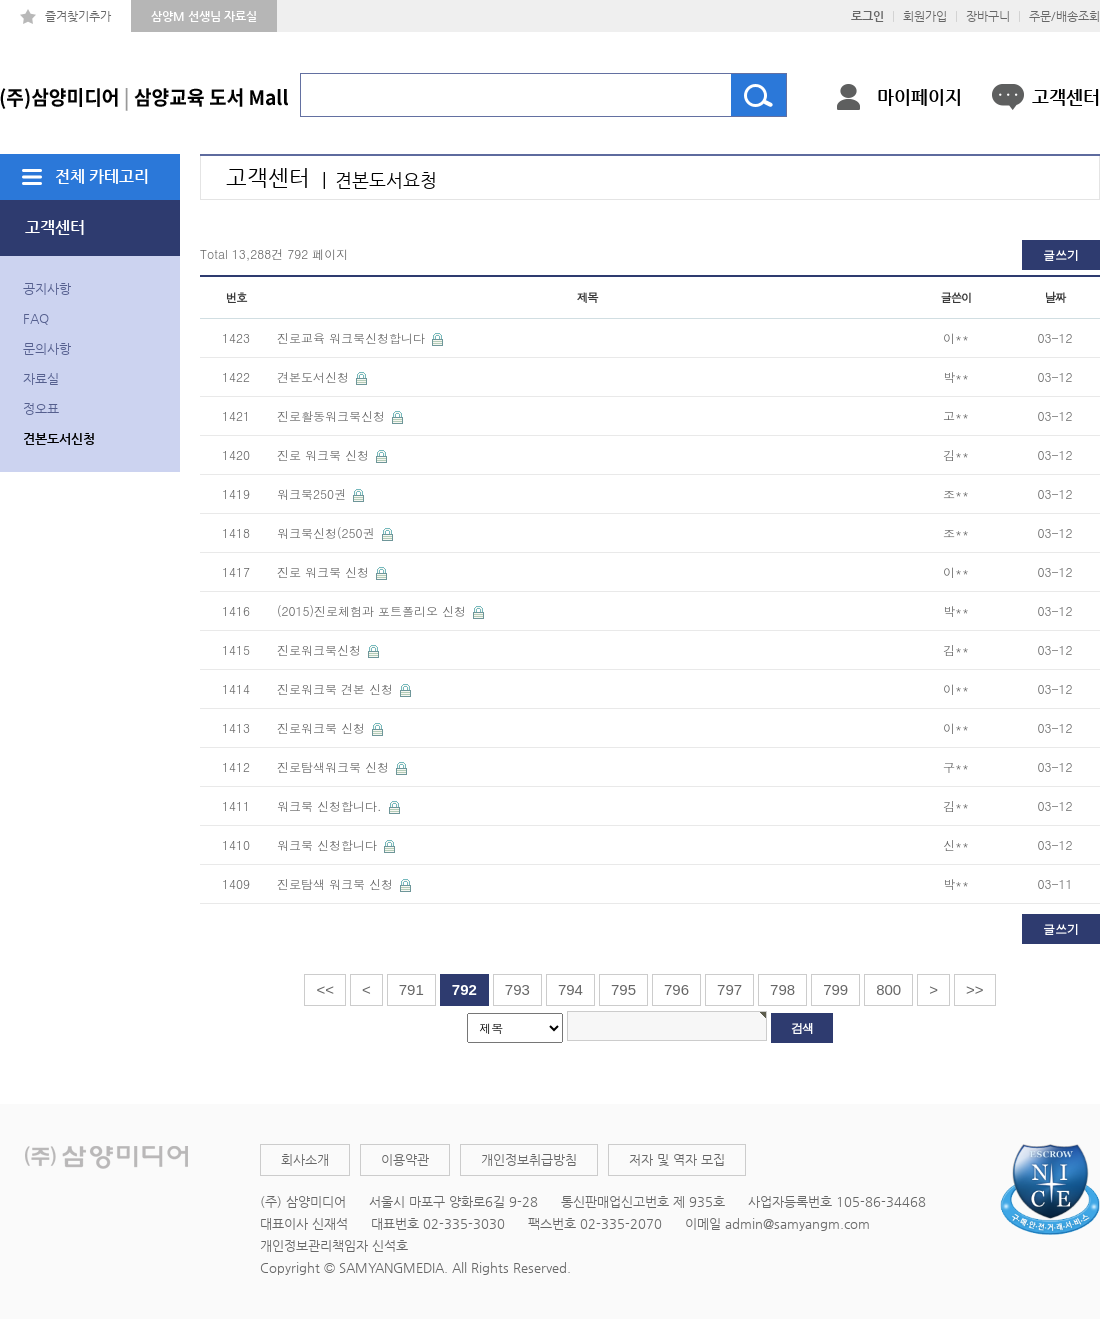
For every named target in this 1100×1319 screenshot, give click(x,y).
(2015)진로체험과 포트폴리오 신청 (373, 610)
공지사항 (47, 288)
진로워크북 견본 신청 (337, 688)
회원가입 (925, 16)
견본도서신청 (59, 438)
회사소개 (305, 1159)
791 (411, 989)
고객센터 (1066, 96)
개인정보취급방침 (529, 1159)
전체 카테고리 (102, 176)
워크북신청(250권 (328, 532)
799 (835, 989)
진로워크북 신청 (323, 727)
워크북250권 (313, 493)
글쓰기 (1061, 254)
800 (888, 989)
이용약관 (405, 1159)
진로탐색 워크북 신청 (337, 883)
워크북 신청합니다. (331, 805)
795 (623, 989)
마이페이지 (919, 96)
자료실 (41, 378)
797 (729, 989)
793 (517, 989)
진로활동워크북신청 (333, 415)
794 (570, 989)
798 (782, 989)
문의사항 (47, 348)
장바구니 (988, 16)
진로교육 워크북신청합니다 (353, 337)
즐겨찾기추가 (78, 16)
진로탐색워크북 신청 (335, 766)
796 (676, 989)
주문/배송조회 (1064, 16)
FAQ (36, 318)
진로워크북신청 (321, 649)
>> (975, 989)
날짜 (1055, 297)
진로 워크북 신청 (325, 454)
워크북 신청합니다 (329, 844)
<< (325, 989)
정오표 (41, 408)
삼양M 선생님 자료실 (204, 16)
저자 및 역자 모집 (677, 1159)
